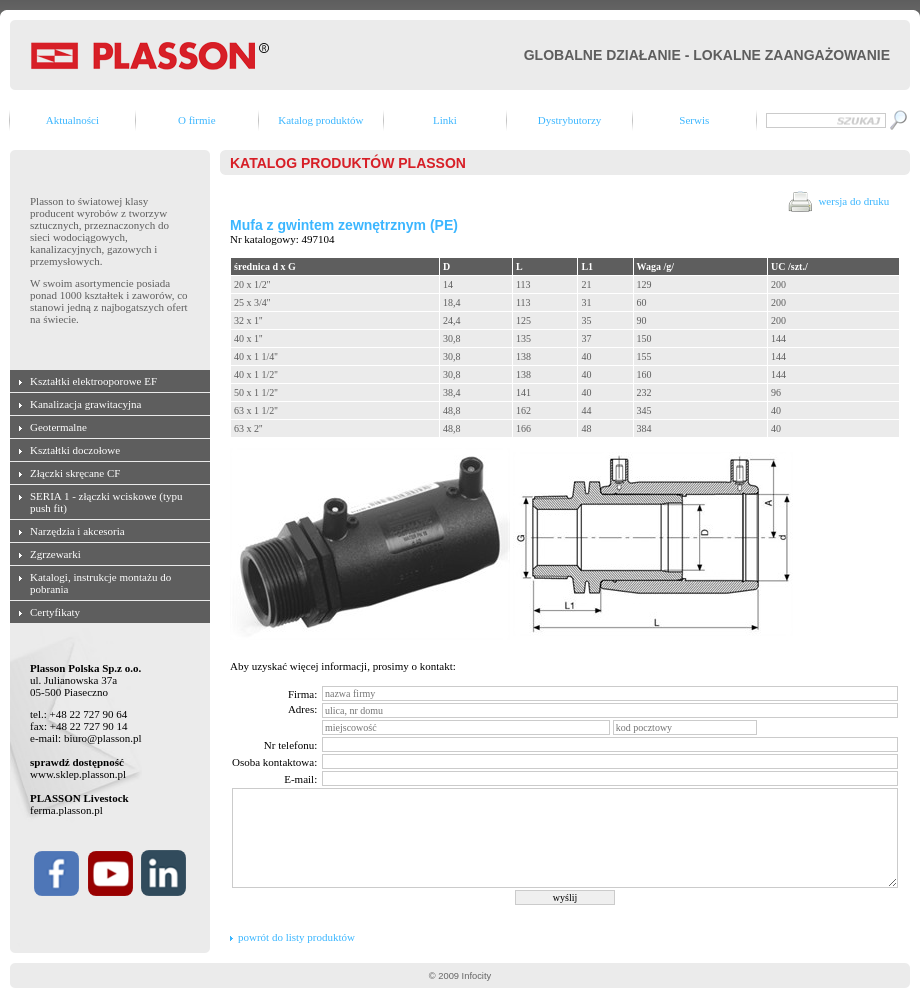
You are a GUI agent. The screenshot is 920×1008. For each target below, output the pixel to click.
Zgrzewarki (55, 554)
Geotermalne (58, 427)
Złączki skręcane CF (75, 473)
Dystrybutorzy (570, 120)
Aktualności (72, 120)
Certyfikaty (55, 612)
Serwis (694, 120)
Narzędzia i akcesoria (77, 531)
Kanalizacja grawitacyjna (85, 404)
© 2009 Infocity (460, 976)
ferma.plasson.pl (66, 810)
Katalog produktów (320, 120)
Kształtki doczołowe (75, 450)
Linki (445, 120)
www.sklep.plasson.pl (78, 774)
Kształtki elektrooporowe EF (93, 381)
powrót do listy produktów (296, 937)
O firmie (197, 120)
